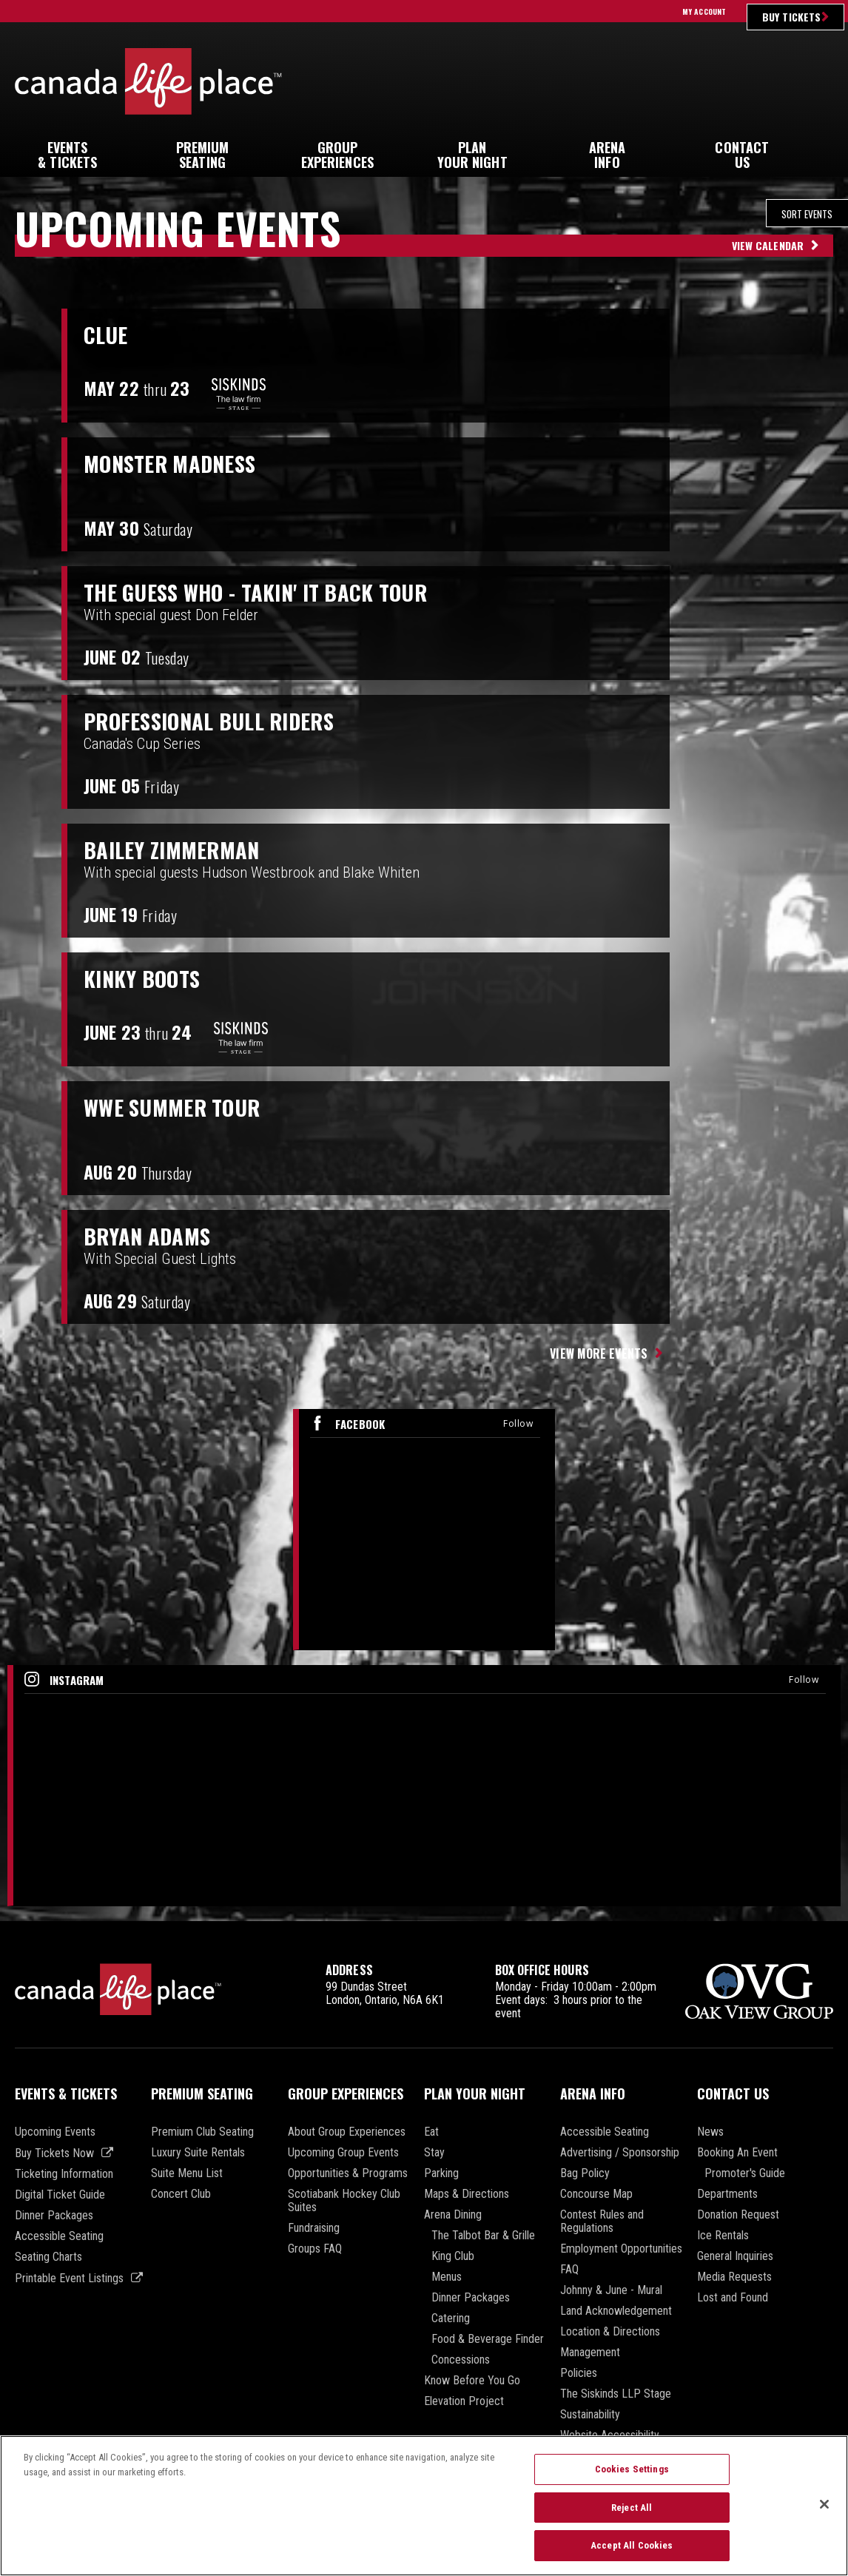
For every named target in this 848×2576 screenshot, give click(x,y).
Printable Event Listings (69, 2278)
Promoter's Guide (744, 2173)
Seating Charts (48, 2257)
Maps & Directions (466, 2194)
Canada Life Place (148, 81)
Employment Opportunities (621, 2249)
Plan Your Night (474, 2093)
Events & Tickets (66, 2093)
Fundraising (314, 2228)
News (710, 2132)
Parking (441, 2173)
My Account (704, 11)
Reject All (631, 2512)
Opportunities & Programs (348, 2173)
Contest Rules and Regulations (602, 2221)
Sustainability (590, 2414)
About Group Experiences (347, 2132)
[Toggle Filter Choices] (726, 213)
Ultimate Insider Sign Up (718, 81)
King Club (452, 2256)
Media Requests (734, 2277)
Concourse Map (596, 2194)
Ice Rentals (723, 2235)
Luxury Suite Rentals (198, 2152)
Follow (518, 1423)
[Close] (824, 2509)
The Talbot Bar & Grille (483, 2235)
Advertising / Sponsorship (619, 2152)
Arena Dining (453, 2215)
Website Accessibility (609, 2435)
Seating (202, 154)
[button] (821, 148)
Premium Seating (202, 2093)
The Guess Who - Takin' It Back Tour (278, 591)
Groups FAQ (315, 2249)
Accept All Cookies (631, 2551)
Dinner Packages (54, 2215)
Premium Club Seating (202, 2132)
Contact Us (733, 2093)
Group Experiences (345, 2093)
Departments (727, 2194)
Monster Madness (180, 462)
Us (742, 154)
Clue (108, 334)
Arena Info (592, 2093)
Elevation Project (464, 2401)
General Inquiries (735, 2256)
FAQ (569, 2269)
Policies (578, 2373)
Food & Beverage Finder (487, 2339)
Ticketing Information (64, 2174)
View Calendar (768, 245)
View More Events (598, 1353)
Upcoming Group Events (343, 2152)
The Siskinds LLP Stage (615, 2394)
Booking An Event (737, 2152)
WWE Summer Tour (182, 1106)
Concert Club (181, 2194)
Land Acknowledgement (616, 2311)
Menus (446, 2277)
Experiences (337, 154)
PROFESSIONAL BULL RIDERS (226, 720)
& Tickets (67, 154)
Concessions (460, 2360)
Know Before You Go (472, 2380)
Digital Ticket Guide (60, 2195)
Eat (431, 2132)
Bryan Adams (155, 1235)
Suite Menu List (187, 2173)
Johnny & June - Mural (611, 2290)
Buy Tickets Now (54, 2153)
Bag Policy (585, 2173)
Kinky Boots (151, 978)
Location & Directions (610, 2331)
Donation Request (738, 2215)
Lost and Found (732, 2297)
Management (590, 2352)
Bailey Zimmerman (180, 849)
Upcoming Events (55, 2132)
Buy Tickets (791, 16)
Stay (434, 2152)
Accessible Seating (59, 2236)
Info (606, 154)
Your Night (472, 154)
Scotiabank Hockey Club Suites (344, 2200)
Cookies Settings (632, 2474)
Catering (450, 2318)
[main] (424, 1060)
